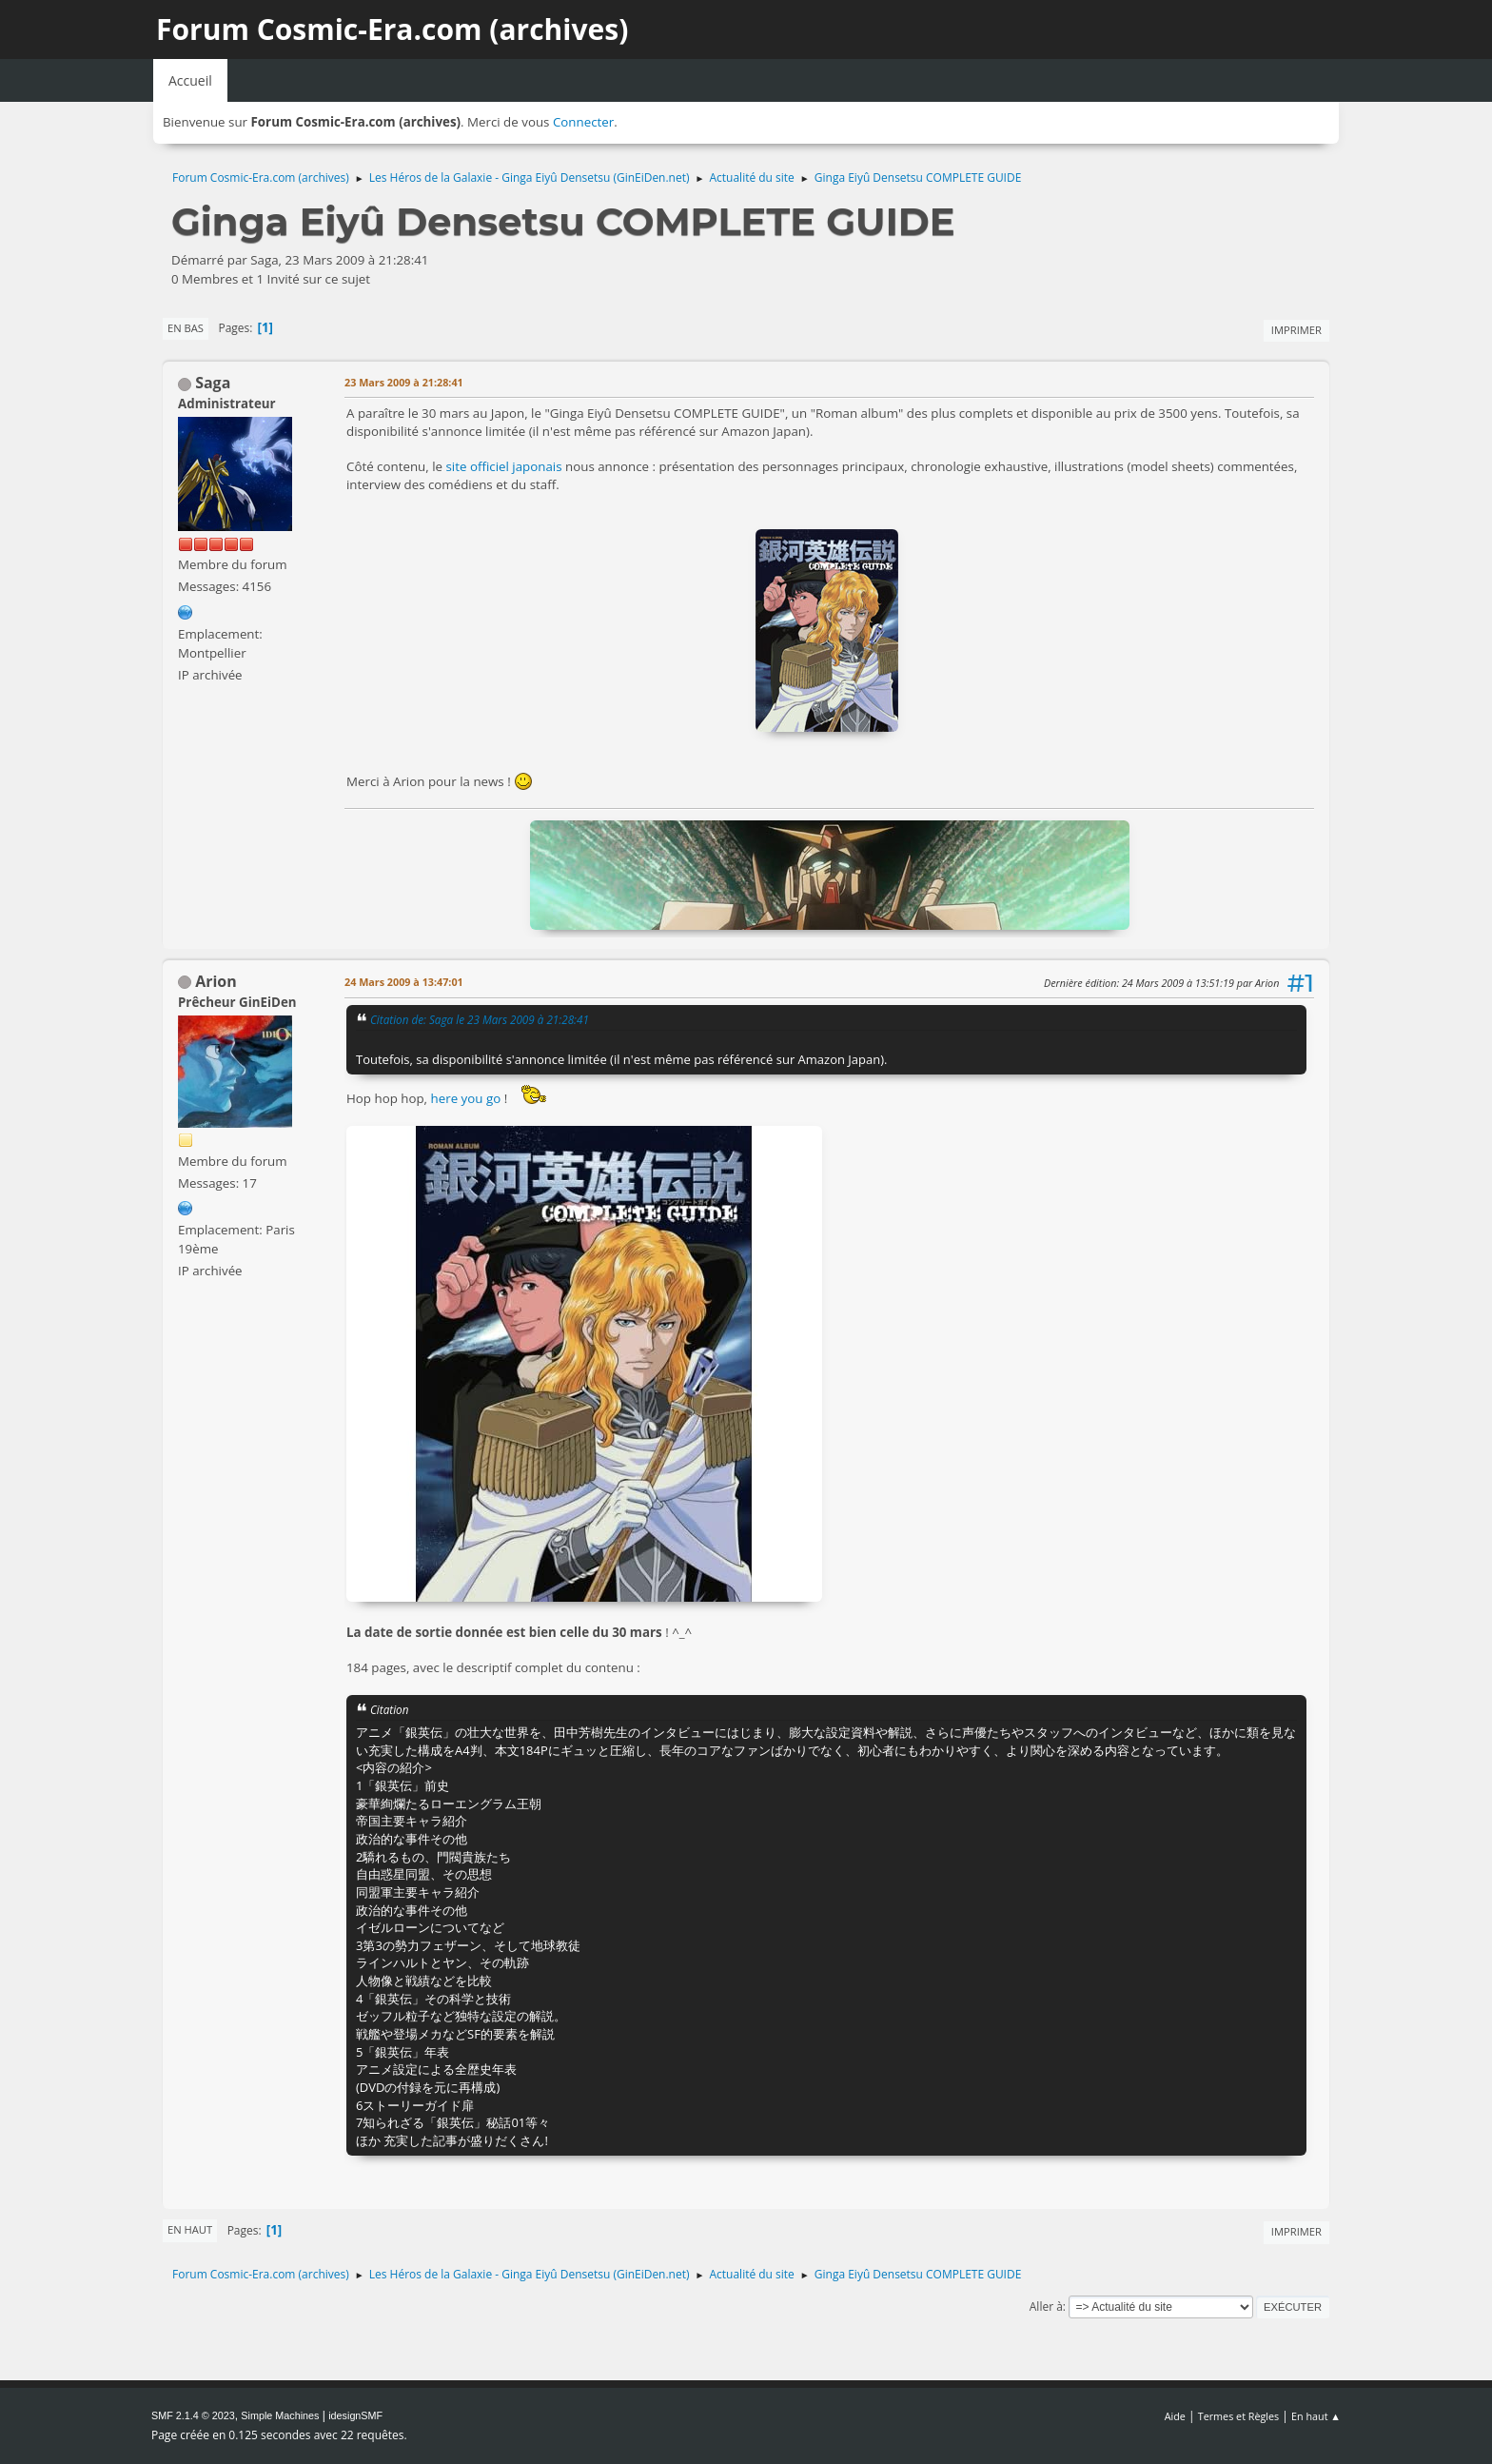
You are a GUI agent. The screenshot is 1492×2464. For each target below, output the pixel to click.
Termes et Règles (1239, 2416)
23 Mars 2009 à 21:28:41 (403, 382)
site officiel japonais (504, 466)
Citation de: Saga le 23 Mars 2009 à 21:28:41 (479, 1019)
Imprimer (1296, 330)
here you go (467, 1098)
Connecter (583, 121)
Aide (1175, 2416)
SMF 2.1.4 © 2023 (193, 2415)
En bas (185, 328)
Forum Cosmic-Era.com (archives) (392, 29)
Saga (212, 382)
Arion (216, 981)
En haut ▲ (1316, 2416)
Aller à (1046, 2306)
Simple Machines (280, 2415)
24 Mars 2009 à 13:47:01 (403, 982)
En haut (189, 2229)
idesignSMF (355, 2415)
